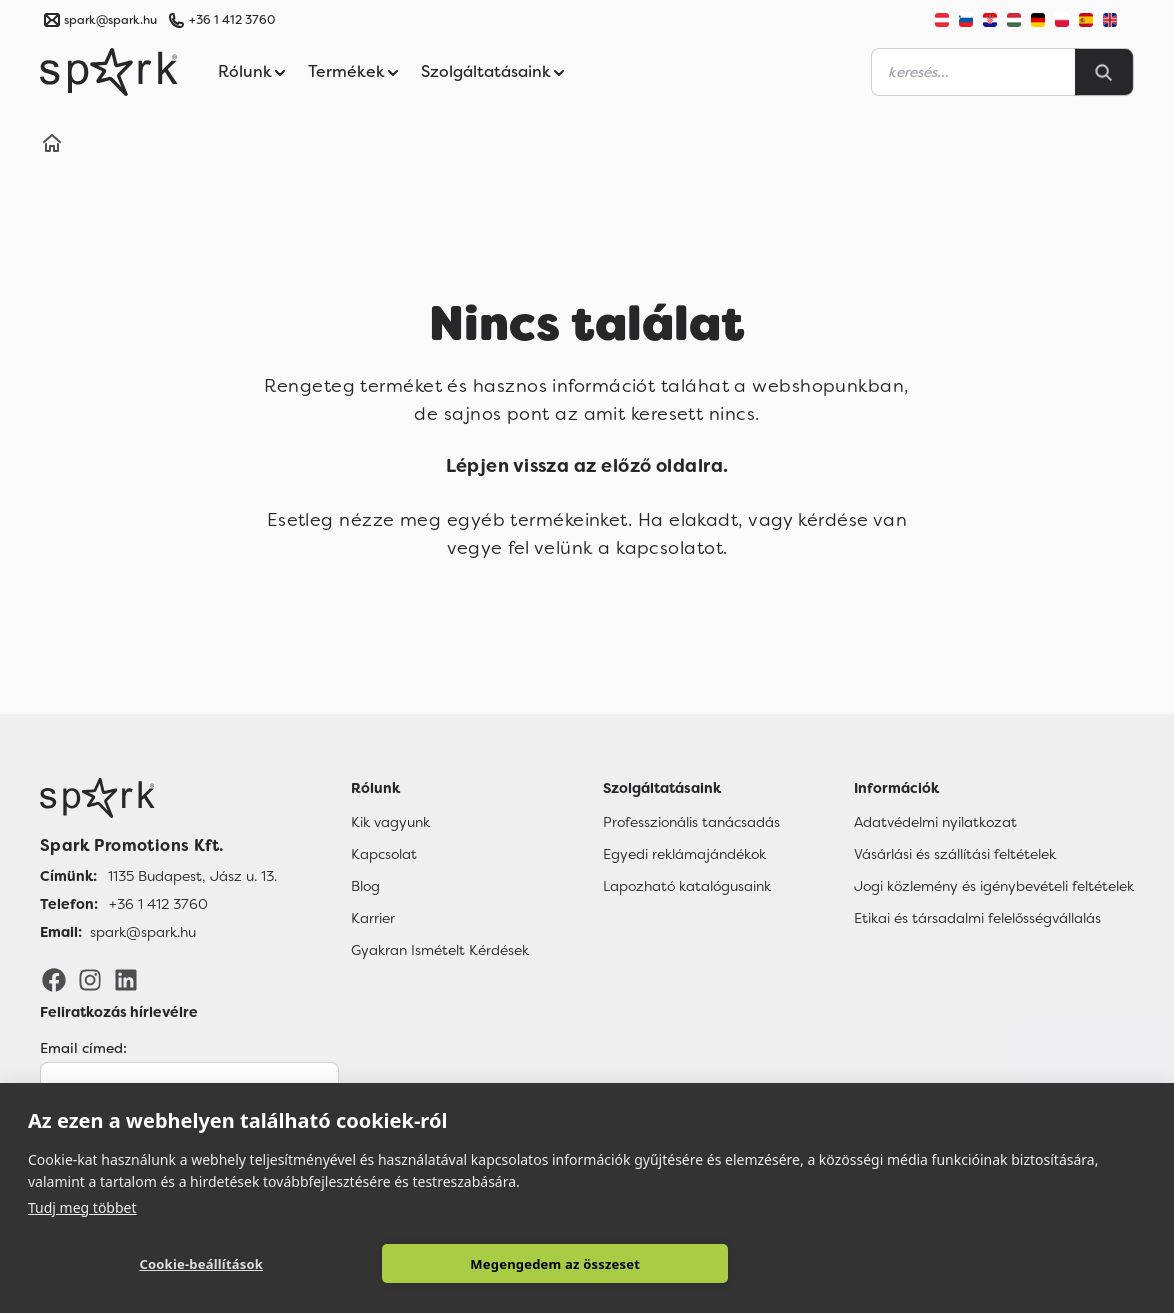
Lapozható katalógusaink (687, 885)
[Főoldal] (158, 797)
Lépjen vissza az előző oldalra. (587, 466)
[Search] (1104, 72)
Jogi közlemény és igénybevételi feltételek (994, 885)
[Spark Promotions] (109, 72)
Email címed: (83, 1047)
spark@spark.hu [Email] (143, 931)
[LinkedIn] (126, 978)
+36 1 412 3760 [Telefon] (158, 903)
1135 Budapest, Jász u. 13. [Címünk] (192, 875)
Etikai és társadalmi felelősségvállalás (977, 917)
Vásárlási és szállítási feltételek (955, 853)
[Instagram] (90, 978)
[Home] (52, 146)
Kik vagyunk (390, 821)
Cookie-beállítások (201, 1264)
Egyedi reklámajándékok (684, 853)
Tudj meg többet (82, 1206)
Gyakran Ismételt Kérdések (440, 949)
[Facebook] (54, 978)
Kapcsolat (384, 853)
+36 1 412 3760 (232, 20)
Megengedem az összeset (555, 1264)
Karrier (373, 917)
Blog (365, 885)
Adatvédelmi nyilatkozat (935, 821)
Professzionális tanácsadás (691, 821)
